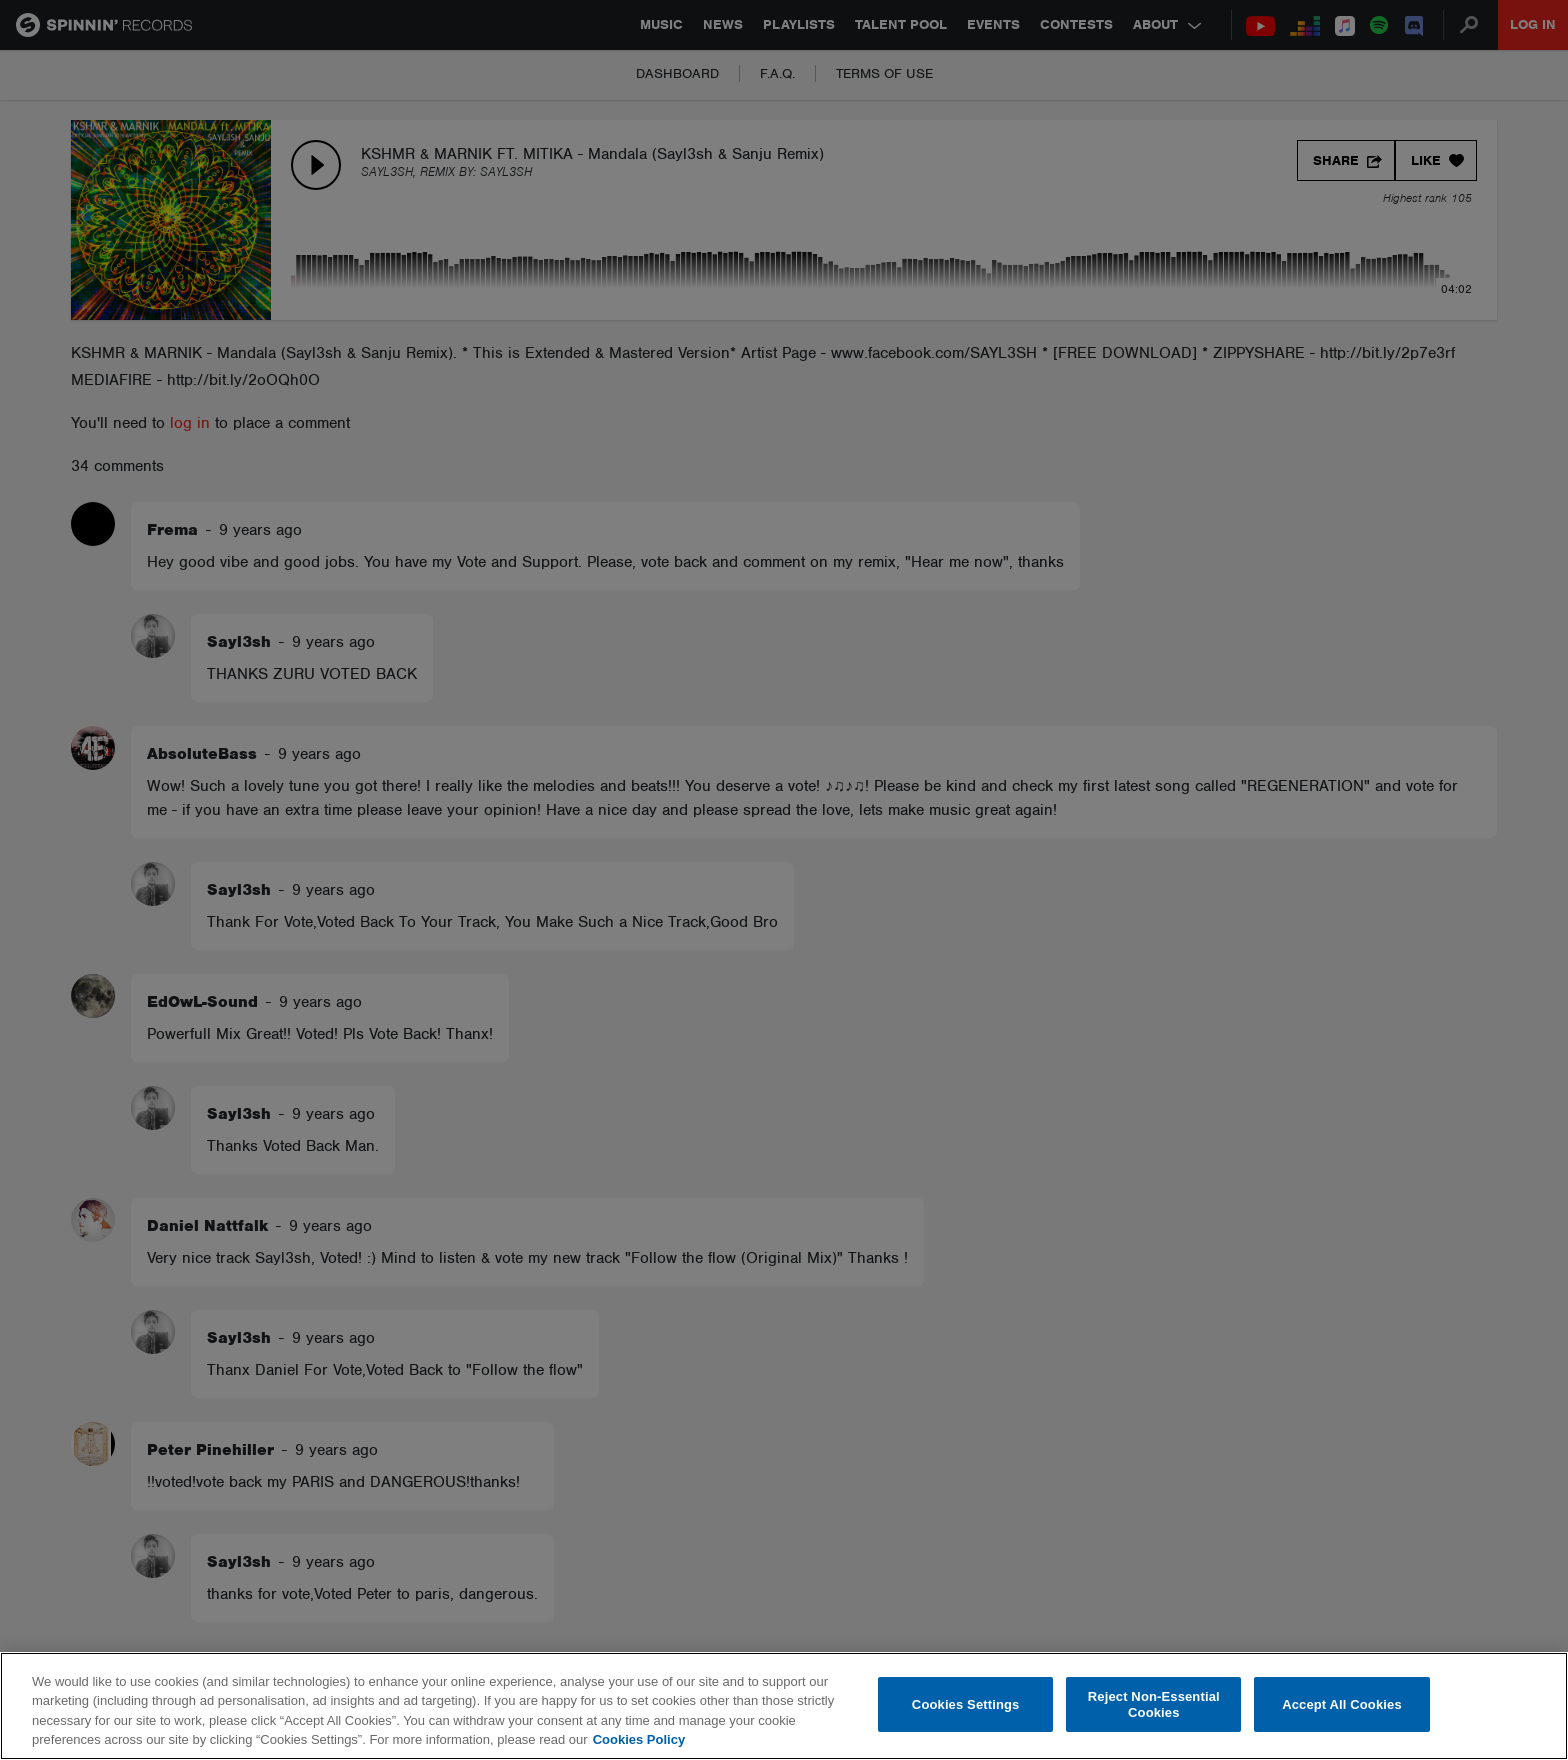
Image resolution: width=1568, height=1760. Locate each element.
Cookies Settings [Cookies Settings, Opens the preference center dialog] (966, 1704)
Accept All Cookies (1342, 1704)
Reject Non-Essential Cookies (1154, 1704)
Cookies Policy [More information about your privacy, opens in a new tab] (639, 1739)
